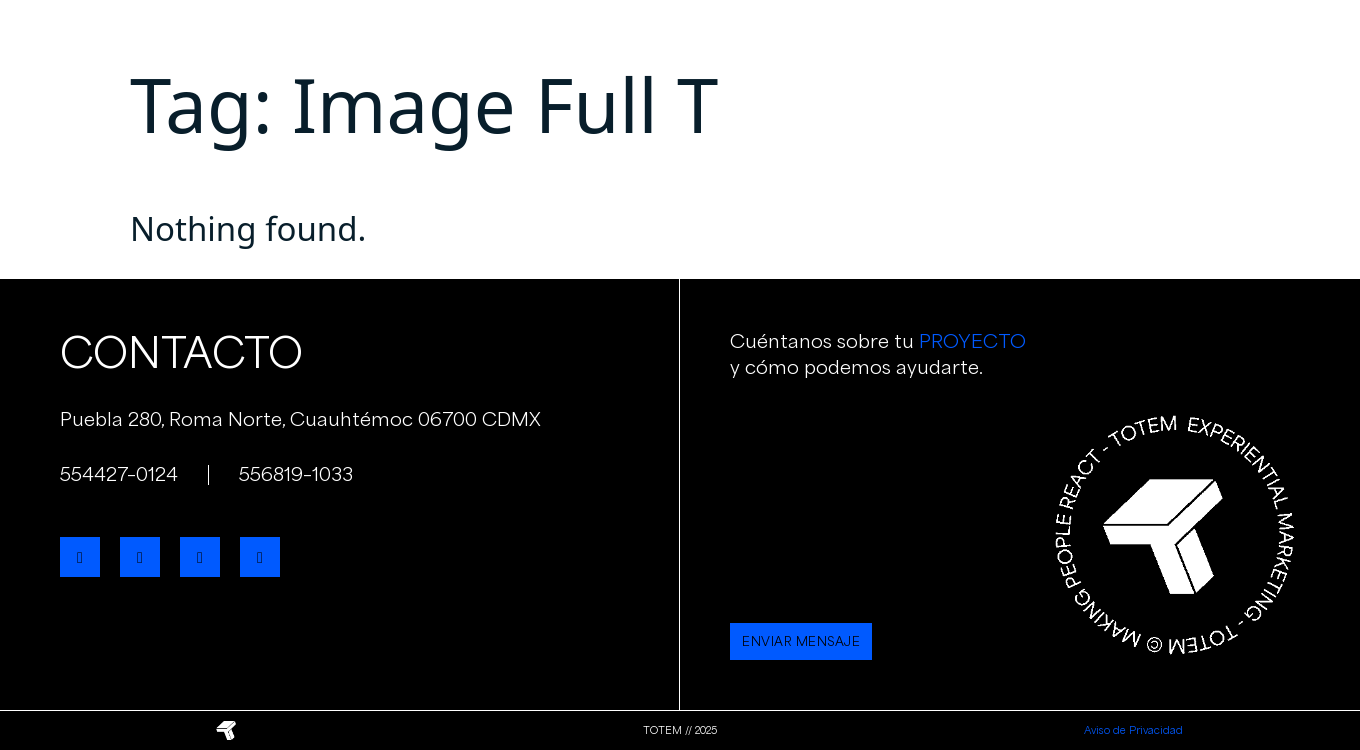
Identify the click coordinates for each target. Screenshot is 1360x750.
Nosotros (549, 39)
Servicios (660, 39)
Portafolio (776, 39)
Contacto (996, 39)
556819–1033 (296, 474)
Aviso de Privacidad (1133, 730)
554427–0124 (119, 474)
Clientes (888, 39)
